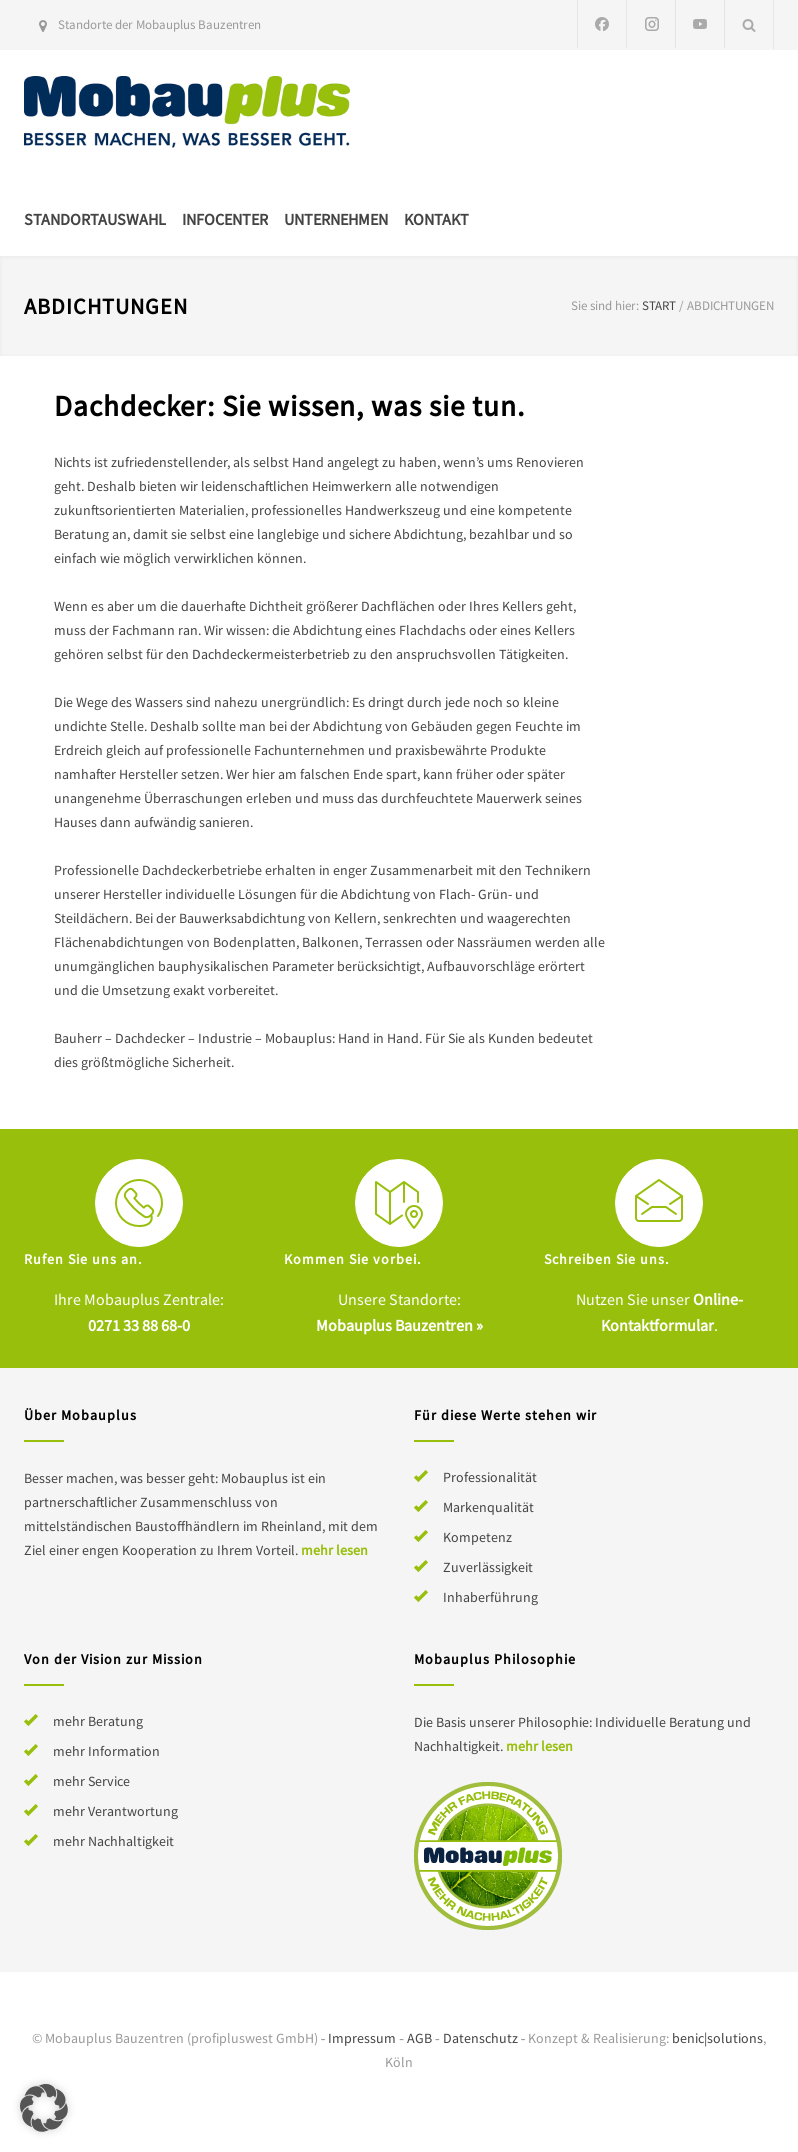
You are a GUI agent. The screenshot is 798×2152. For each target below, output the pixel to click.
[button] (44, 2108)
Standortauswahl (95, 219)
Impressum (362, 2038)
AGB (419, 2038)
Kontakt (436, 219)
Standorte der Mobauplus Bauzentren (159, 24)
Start (659, 305)
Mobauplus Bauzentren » (399, 1325)
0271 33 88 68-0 (139, 1325)
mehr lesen (334, 1550)
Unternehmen (336, 219)
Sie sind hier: (605, 305)
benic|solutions (717, 2038)
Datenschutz (480, 2038)
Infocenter (225, 219)
